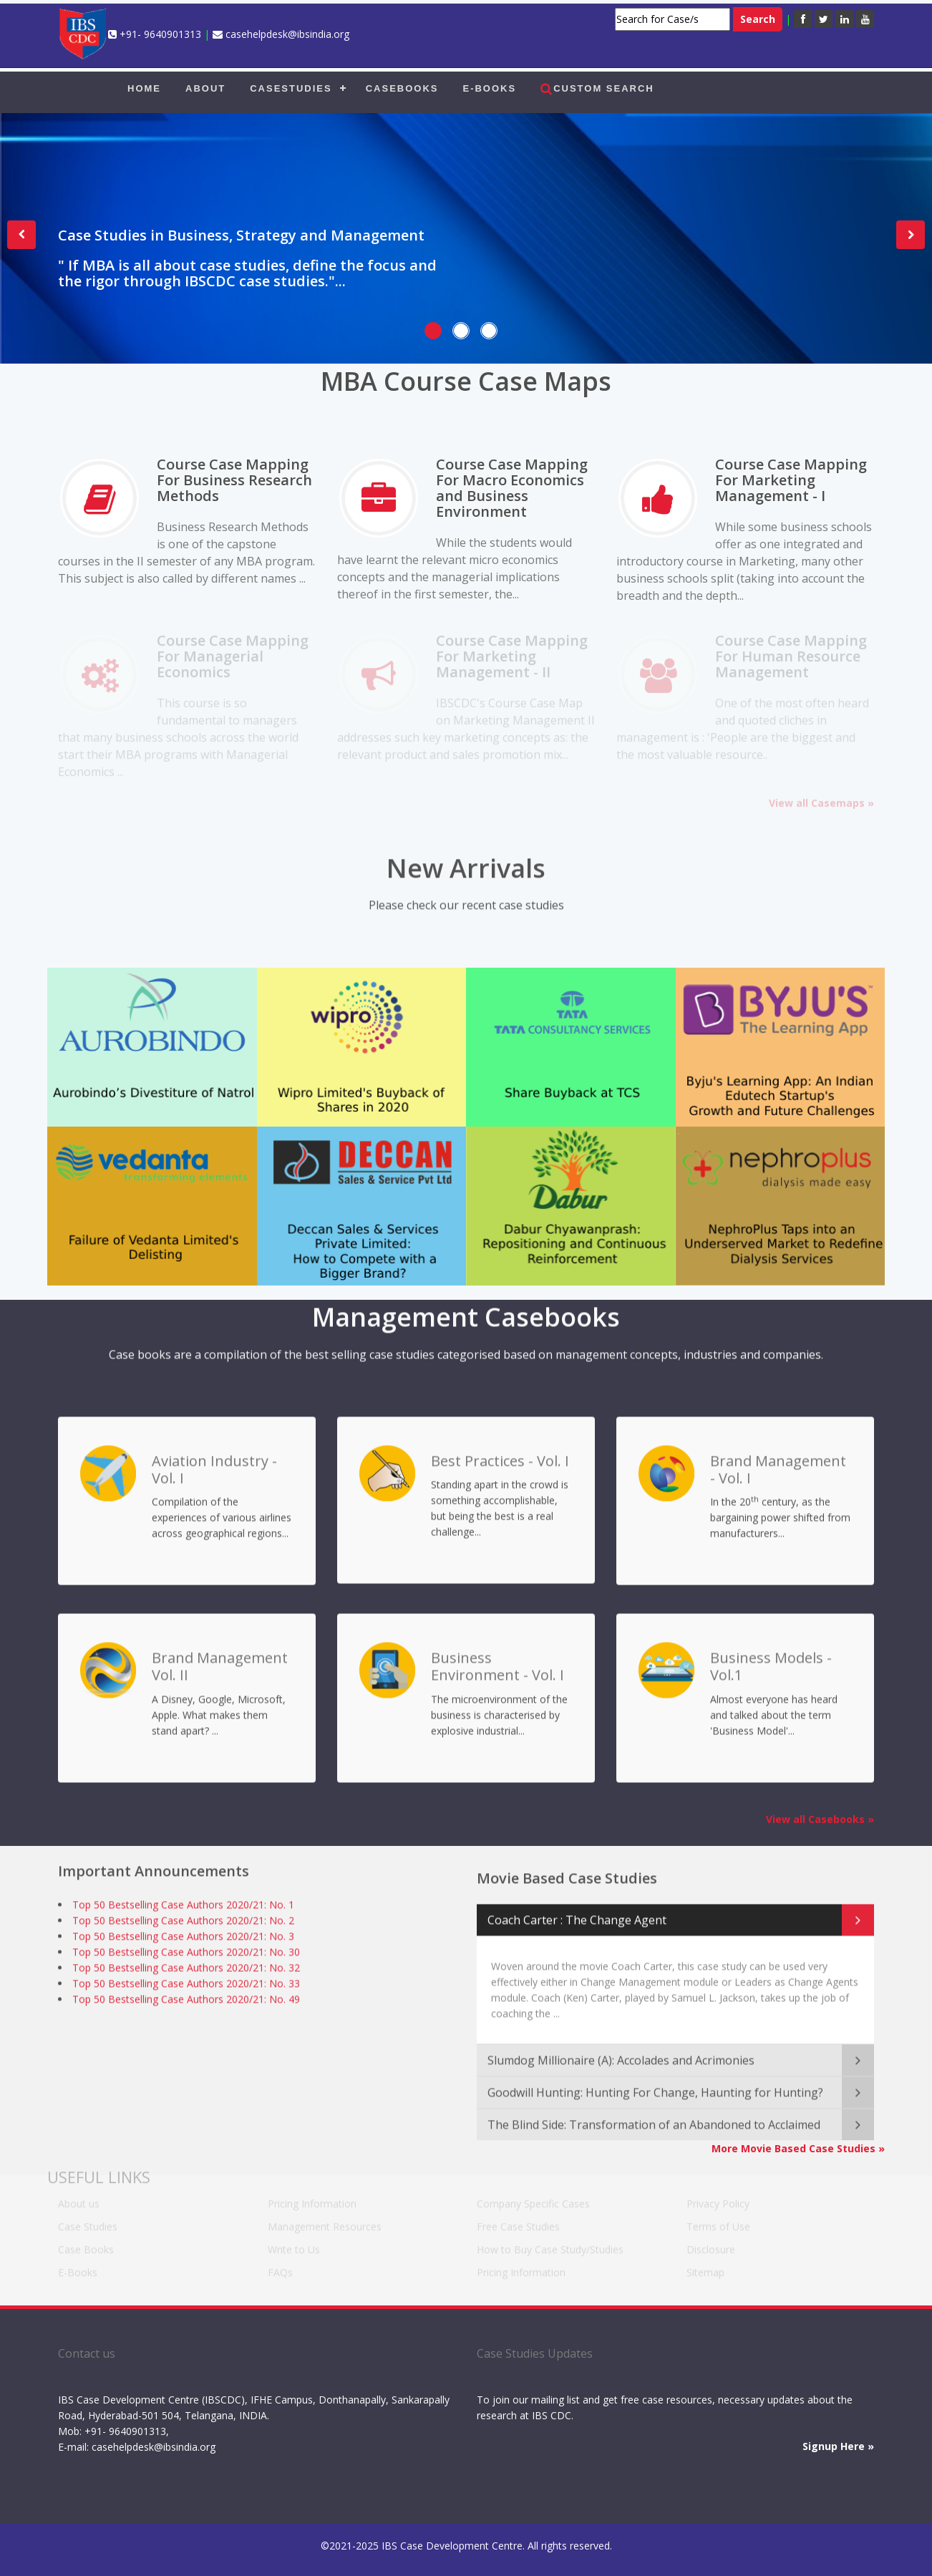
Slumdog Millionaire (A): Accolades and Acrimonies (620, 2048)
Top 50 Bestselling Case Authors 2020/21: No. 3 (183, 1931)
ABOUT (205, 88)
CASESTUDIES (290, 88)
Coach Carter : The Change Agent (576, 1908)
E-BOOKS (489, 88)
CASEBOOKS (402, 88)
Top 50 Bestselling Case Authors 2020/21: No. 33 (186, 1979)
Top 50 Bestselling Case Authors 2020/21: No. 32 (186, 1963)
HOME (144, 88)
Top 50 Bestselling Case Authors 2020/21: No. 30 (186, 1947)
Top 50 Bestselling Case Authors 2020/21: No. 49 (186, 1994)
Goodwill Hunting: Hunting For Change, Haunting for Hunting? (655, 2081)
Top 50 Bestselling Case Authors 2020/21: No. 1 (183, 1900)
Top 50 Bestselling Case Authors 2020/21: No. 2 (183, 1916)
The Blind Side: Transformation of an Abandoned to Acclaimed (653, 2113)
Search (757, 19)
